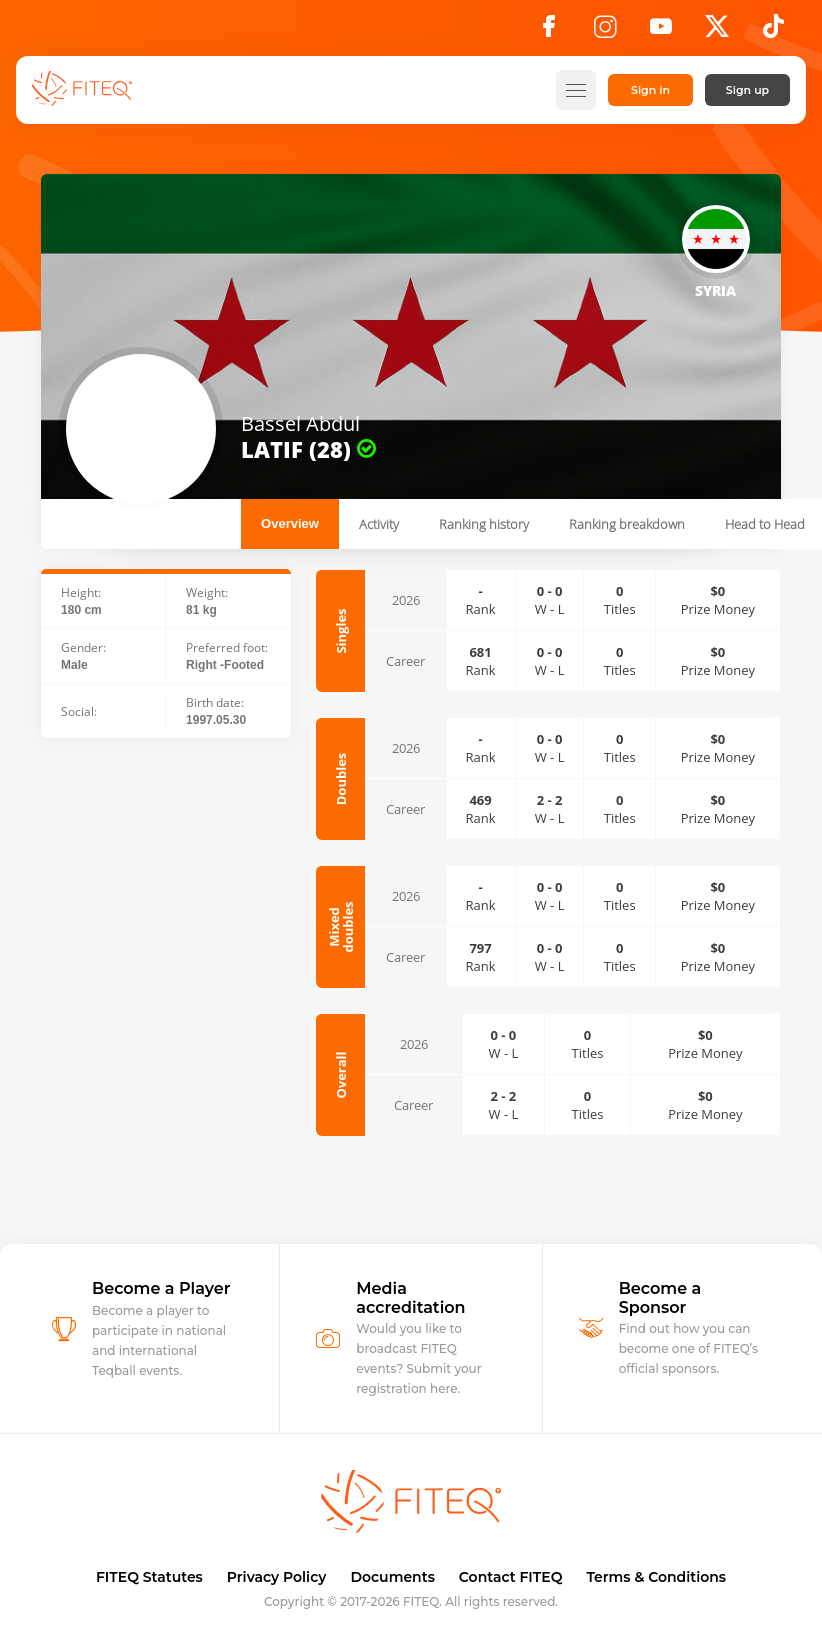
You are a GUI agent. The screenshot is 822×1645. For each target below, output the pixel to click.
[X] (717, 32)
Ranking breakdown (627, 524)
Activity (379, 524)
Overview (290, 523)
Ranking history (484, 524)
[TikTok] (773, 32)
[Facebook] (549, 32)
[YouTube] (661, 32)
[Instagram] (605, 32)
